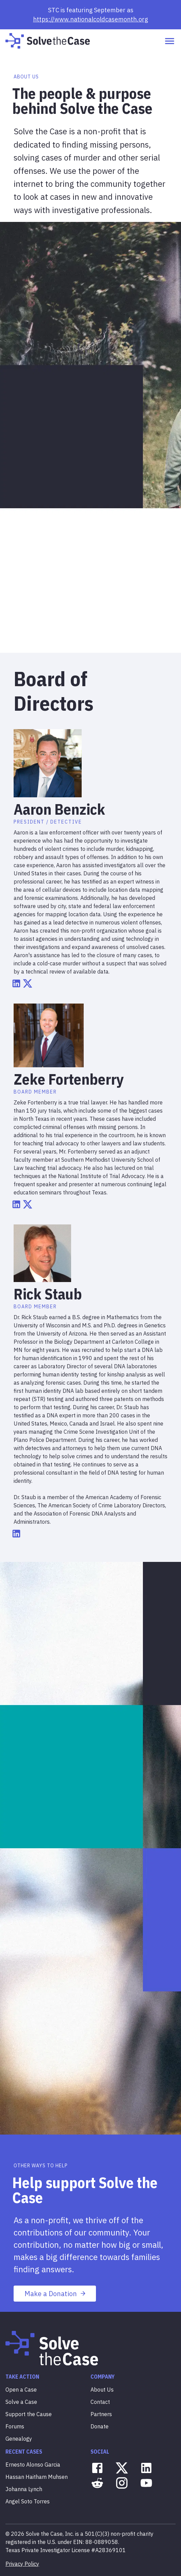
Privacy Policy (22, 2563)
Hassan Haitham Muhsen (36, 2476)
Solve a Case (21, 2401)
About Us (102, 2389)
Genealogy (18, 2438)
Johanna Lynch (23, 2489)
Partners (101, 2414)
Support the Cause (28, 2414)
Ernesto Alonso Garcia (32, 2464)
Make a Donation (55, 2293)
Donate (99, 2426)
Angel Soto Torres (27, 2501)
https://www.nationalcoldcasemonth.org (90, 19)
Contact (100, 2401)
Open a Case (21, 2389)
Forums (14, 2426)
